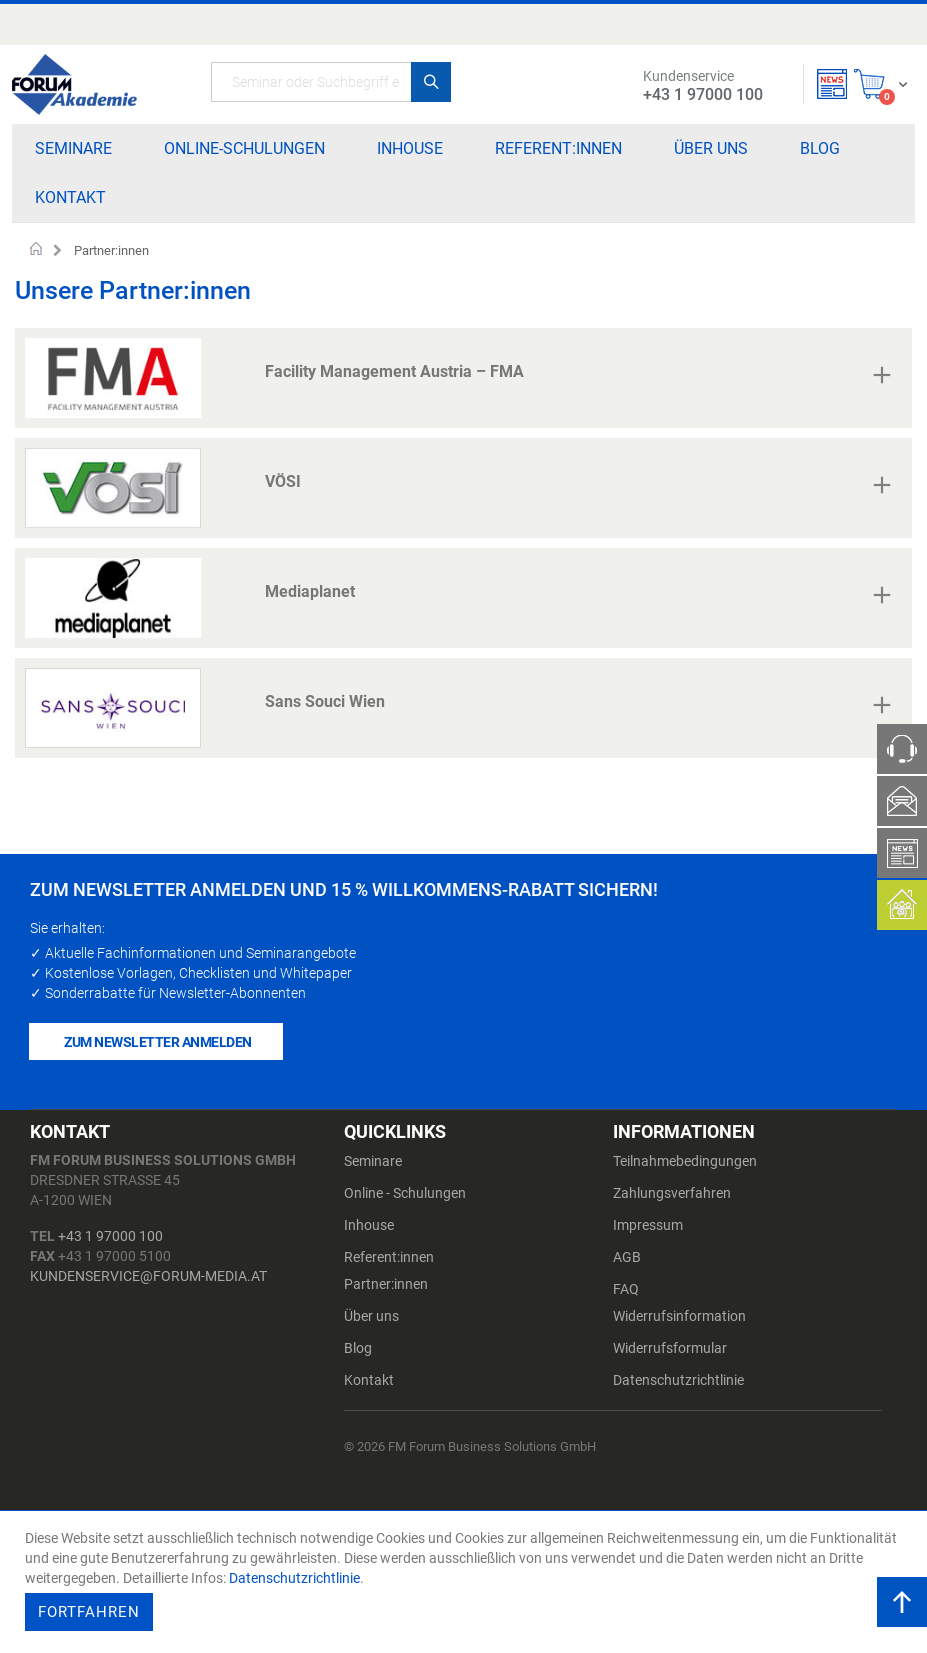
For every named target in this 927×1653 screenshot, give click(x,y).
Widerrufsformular (670, 1348)
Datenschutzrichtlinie (678, 1380)
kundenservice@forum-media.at (148, 1276)
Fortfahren (89, 1612)
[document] (466, 1582)
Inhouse (369, 1225)
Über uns (371, 1316)
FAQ (626, 1289)
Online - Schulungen (405, 1193)
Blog (358, 1348)
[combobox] (331, 82)
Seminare (373, 1161)
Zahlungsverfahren (672, 1193)
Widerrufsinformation (679, 1316)
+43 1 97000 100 (110, 1236)
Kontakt (369, 1380)
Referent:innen (389, 1257)
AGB (627, 1257)
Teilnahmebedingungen (685, 1161)
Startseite (36, 251)
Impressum (648, 1225)
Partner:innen (386, 1284)
